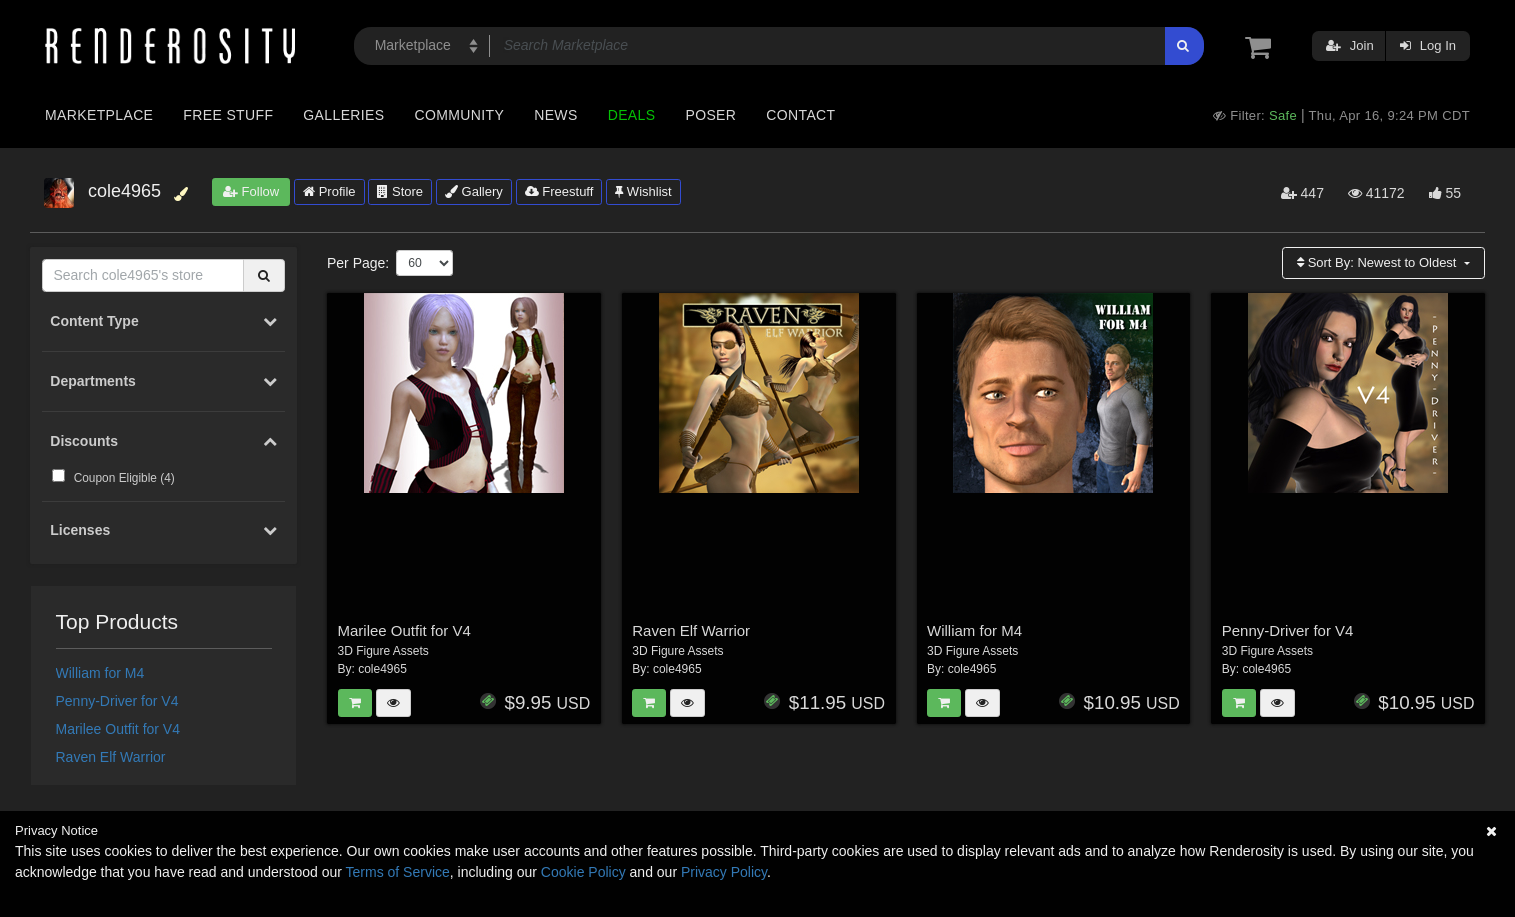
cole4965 (382, 669)
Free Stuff (228, 115)
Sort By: (1378, 262)
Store (400, 191)
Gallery (474, 191)
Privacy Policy (724, 872)
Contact (800, 115)
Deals (632, 115)
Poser (710, 115)
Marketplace (99, 115)
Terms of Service (398, 872)
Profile (329, 191)
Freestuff (559, 191)
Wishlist (643, 191)
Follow (251, 191)
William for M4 (100, 673)
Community (460, 115)
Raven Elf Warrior (111, 757)
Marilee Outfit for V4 (118, 729)
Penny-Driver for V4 (117, 701)
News (555, 115)
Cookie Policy (583, 872)
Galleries (343, 115)
